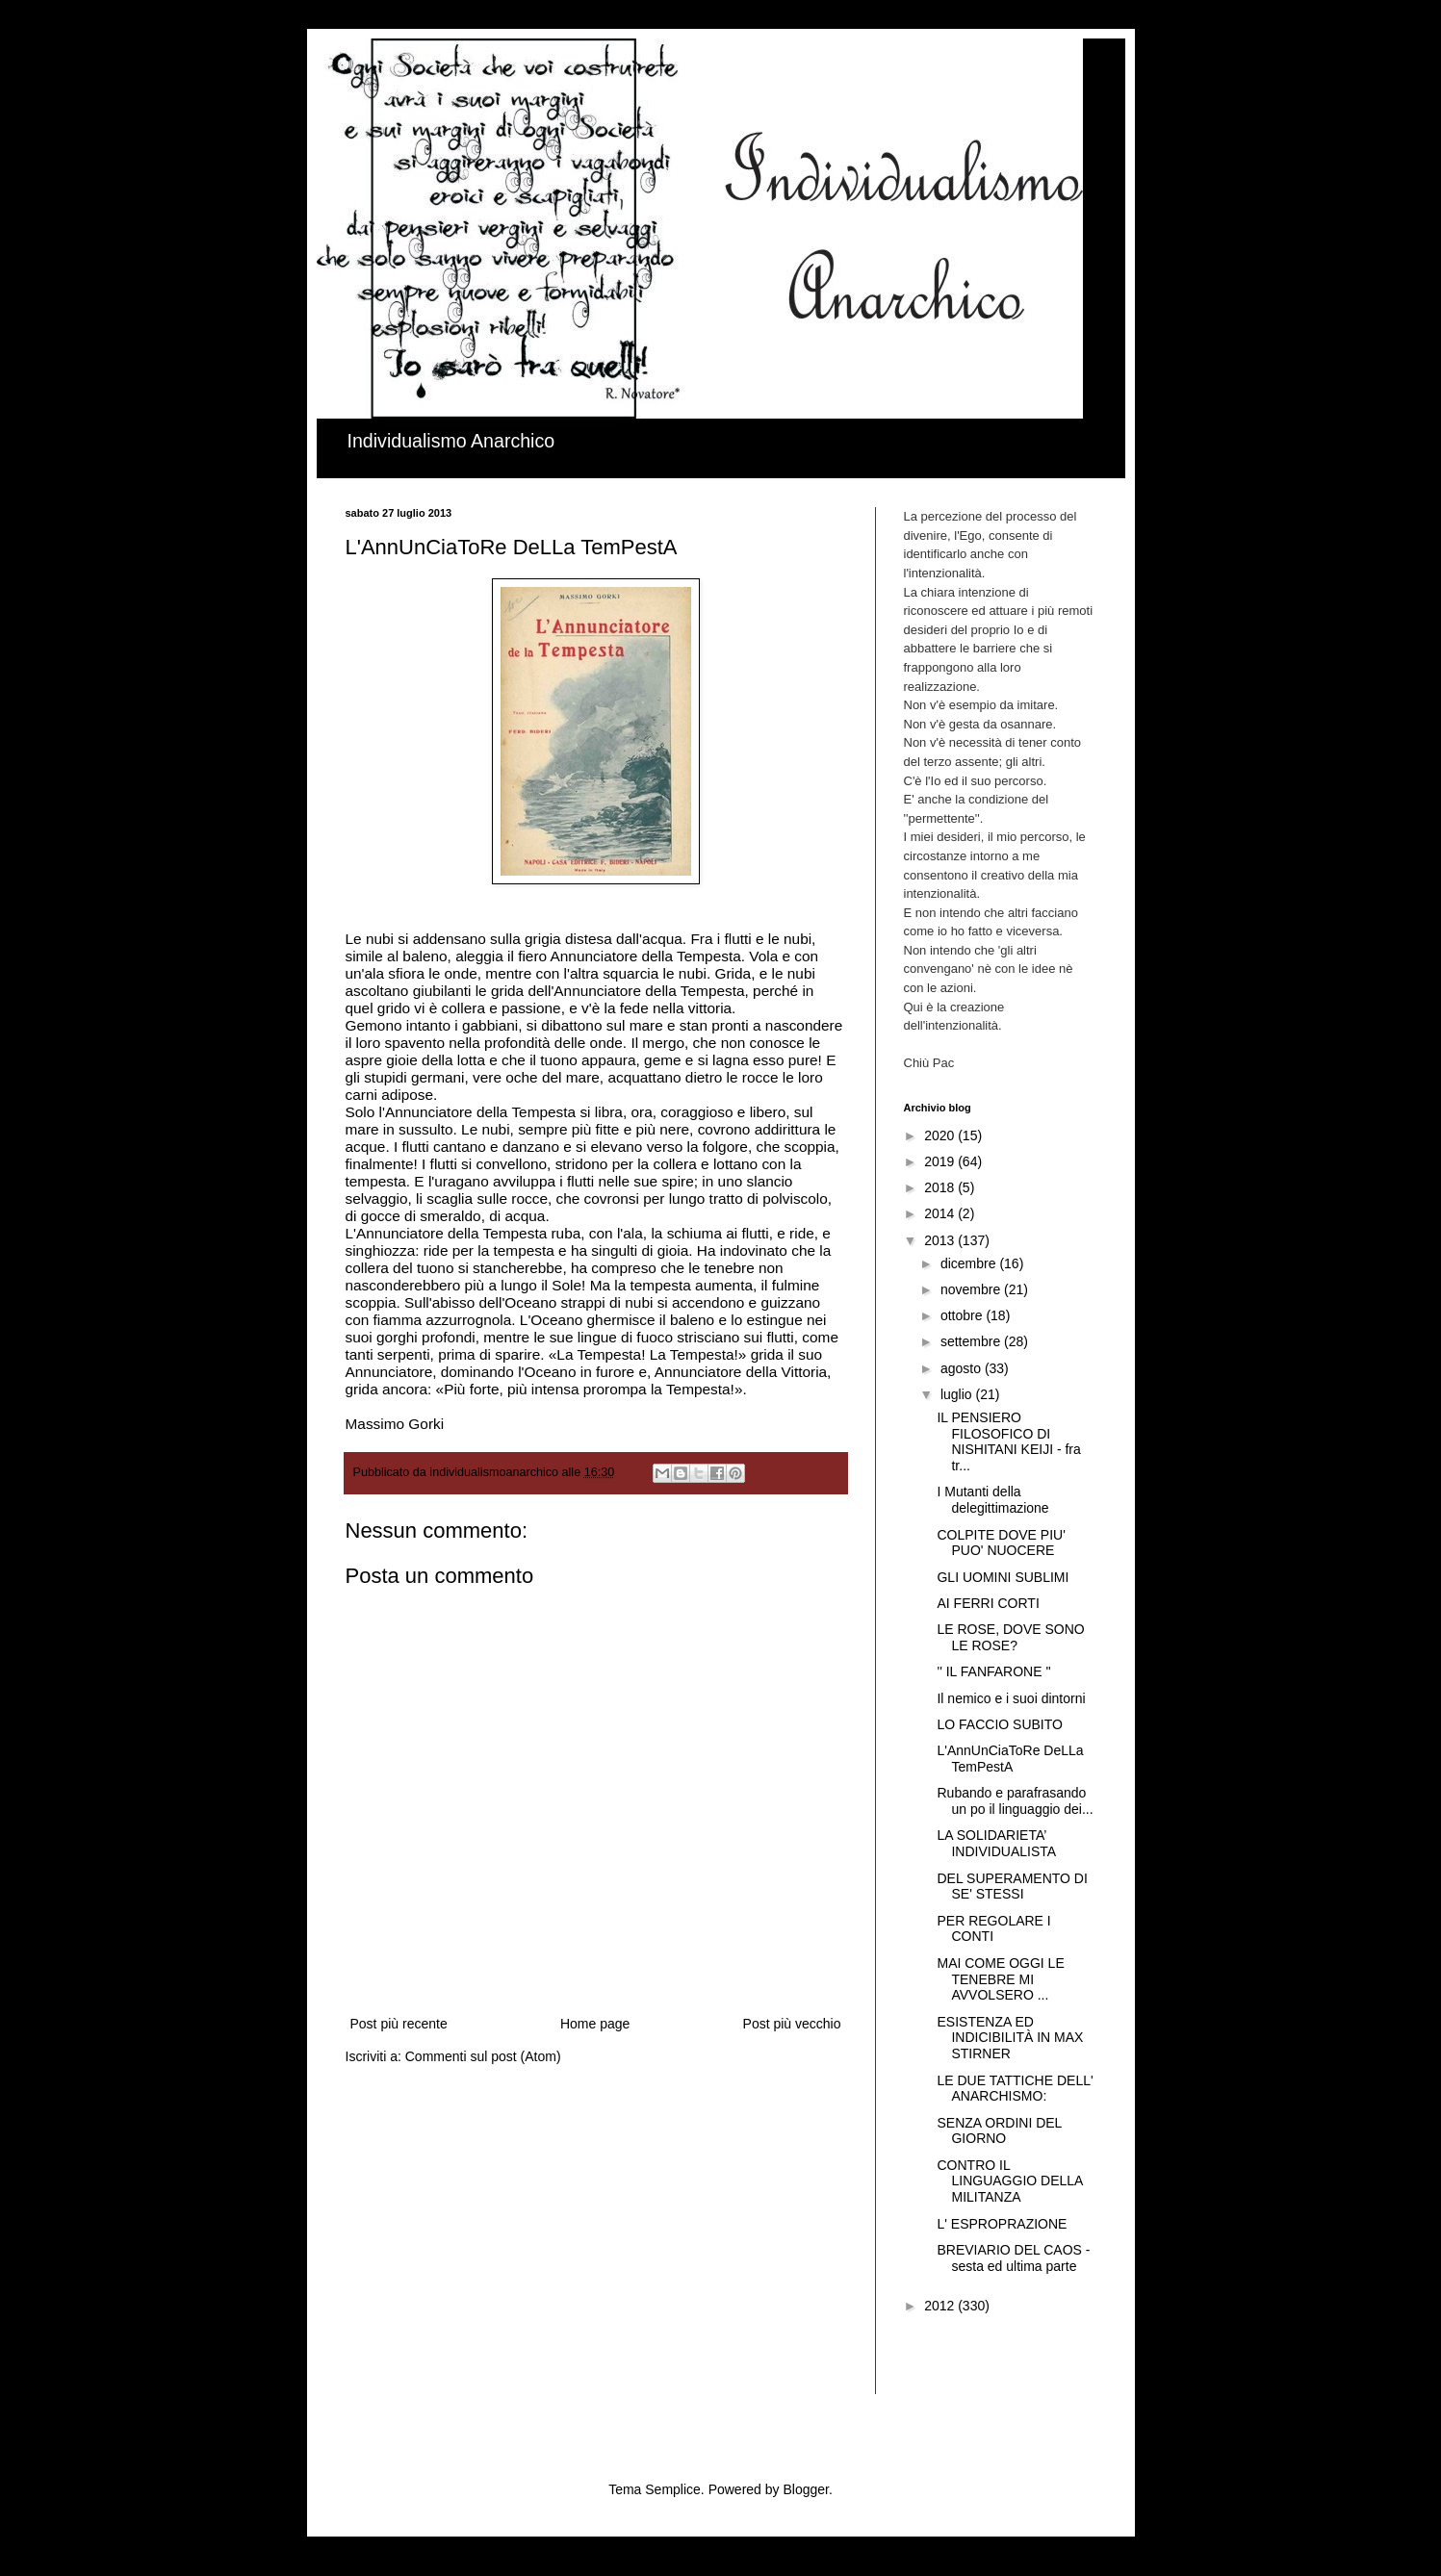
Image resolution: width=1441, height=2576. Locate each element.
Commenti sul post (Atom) (483, 2056)
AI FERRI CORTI (988, 1603)
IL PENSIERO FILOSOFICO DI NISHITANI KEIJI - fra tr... (1008, 1441)
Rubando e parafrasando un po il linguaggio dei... (1015, 1801)
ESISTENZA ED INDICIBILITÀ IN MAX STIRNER (1010, 2038)
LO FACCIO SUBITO (999, 1724)
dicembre (969, 1263)
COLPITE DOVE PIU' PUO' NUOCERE (1001, 1543)
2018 (941, 1187)
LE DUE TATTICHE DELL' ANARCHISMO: (1015, 2088)
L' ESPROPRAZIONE (1002, 2224)
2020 (941, 1135)
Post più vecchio (792, 2023)
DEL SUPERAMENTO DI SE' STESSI (1012, 1886)
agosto (962, 1368)
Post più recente (399, 2023)
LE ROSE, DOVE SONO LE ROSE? (1010, 1637)
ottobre (963, 1315)
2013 (941, 1240)
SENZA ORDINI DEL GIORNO (999, 2131)
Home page (595, 2023)
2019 (941, 1161)
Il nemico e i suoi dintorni (1011, 1698)
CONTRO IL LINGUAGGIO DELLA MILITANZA (1009, 2181)
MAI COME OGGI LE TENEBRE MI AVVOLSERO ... (1000, 1979)
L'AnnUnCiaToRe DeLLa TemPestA (1010, 1758)
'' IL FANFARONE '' (993, 1671)
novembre (972, 1289)
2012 (941, 2305)
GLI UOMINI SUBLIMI (1002, 1577)
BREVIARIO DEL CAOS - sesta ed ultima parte (1013, 2258)
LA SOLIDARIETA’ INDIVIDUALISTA (996, 1843)
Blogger (805, 2489)
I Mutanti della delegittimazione (992, 1500)
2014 (941, 1213)
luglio (958, 1394)
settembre (972, 1341)
